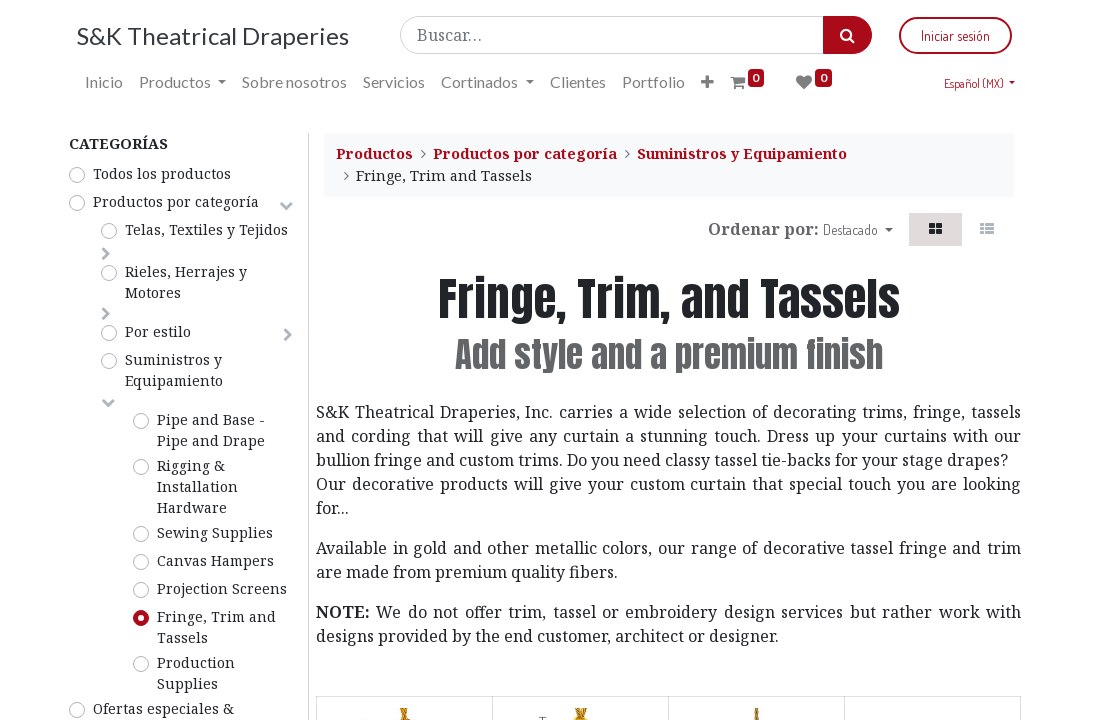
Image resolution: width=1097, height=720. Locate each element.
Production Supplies (196, 673)
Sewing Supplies (215, 532)
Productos (374, 153)
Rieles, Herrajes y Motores (186, 282)
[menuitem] (111, 82)
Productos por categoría (176, 201)
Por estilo (158, 331)
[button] (713, 82)
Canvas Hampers (215, 560)
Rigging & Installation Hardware (197, 486)
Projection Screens (222, 588)
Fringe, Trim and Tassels (216, 627)
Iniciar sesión (949, 35)
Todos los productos (162, 173)
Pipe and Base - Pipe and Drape (211, 430)
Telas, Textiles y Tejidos (206, 229)
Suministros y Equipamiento (174, 370)
